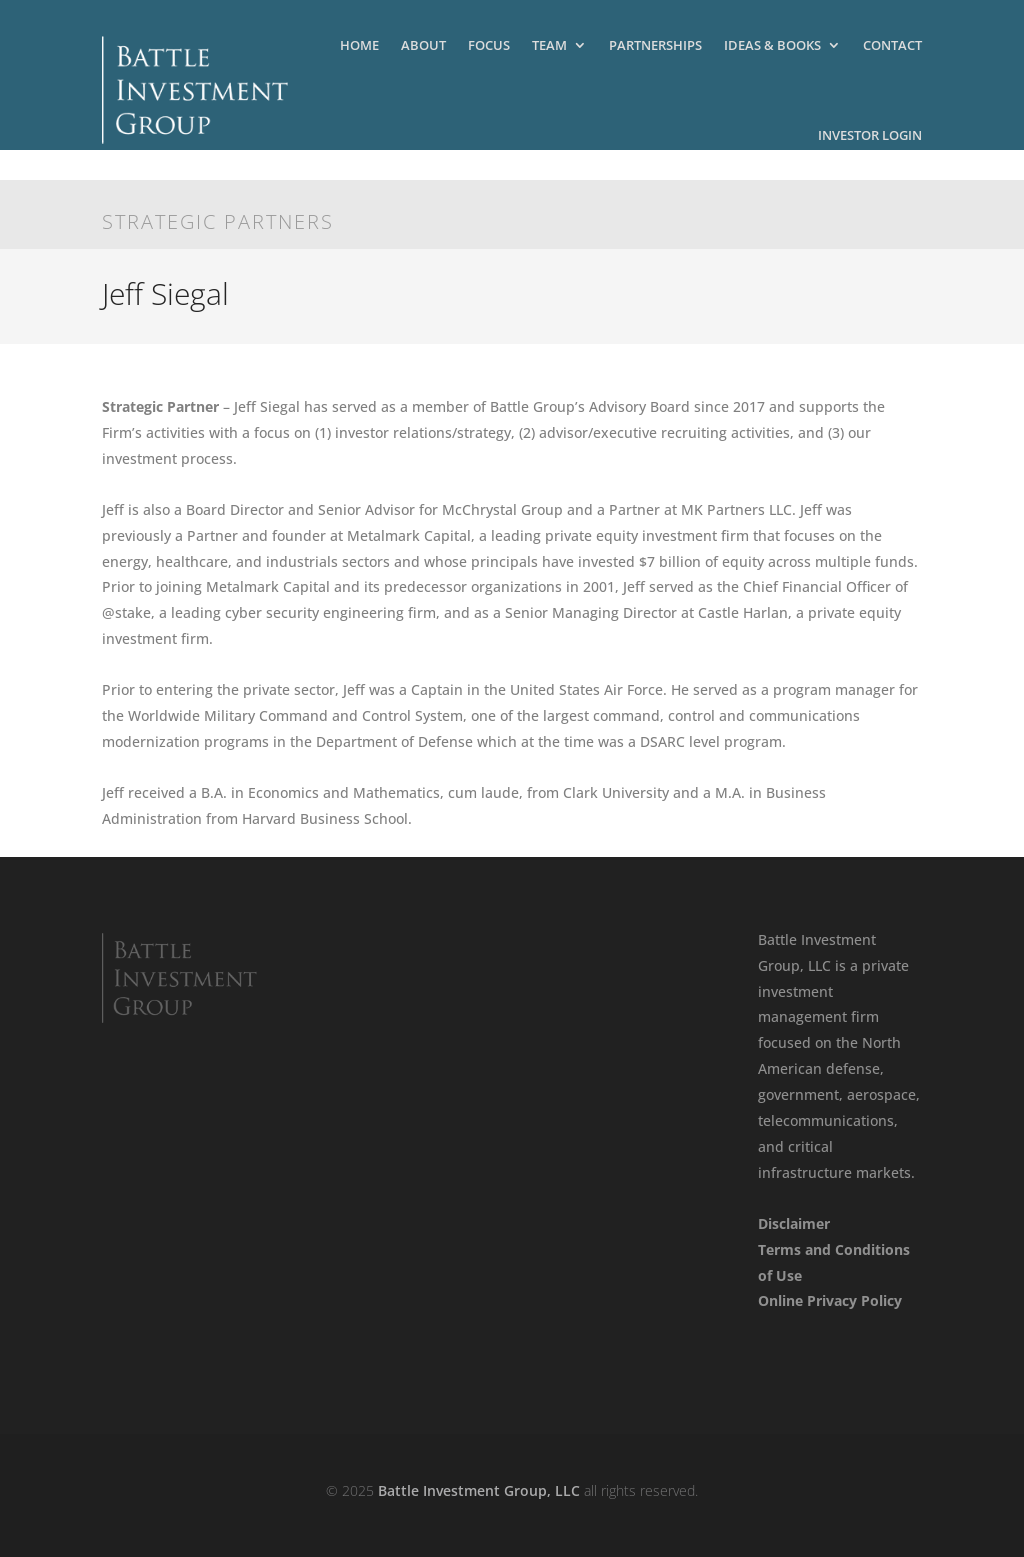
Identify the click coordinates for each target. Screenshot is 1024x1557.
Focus (489, 45)
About (423, 45)
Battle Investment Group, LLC (479, 1490)
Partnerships (655, 45)
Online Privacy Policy (830, 1300)
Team (549, 45)
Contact (892, 45)
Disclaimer (794, 1223)
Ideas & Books (772, 45)
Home (359, 45)
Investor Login (870, 135)
